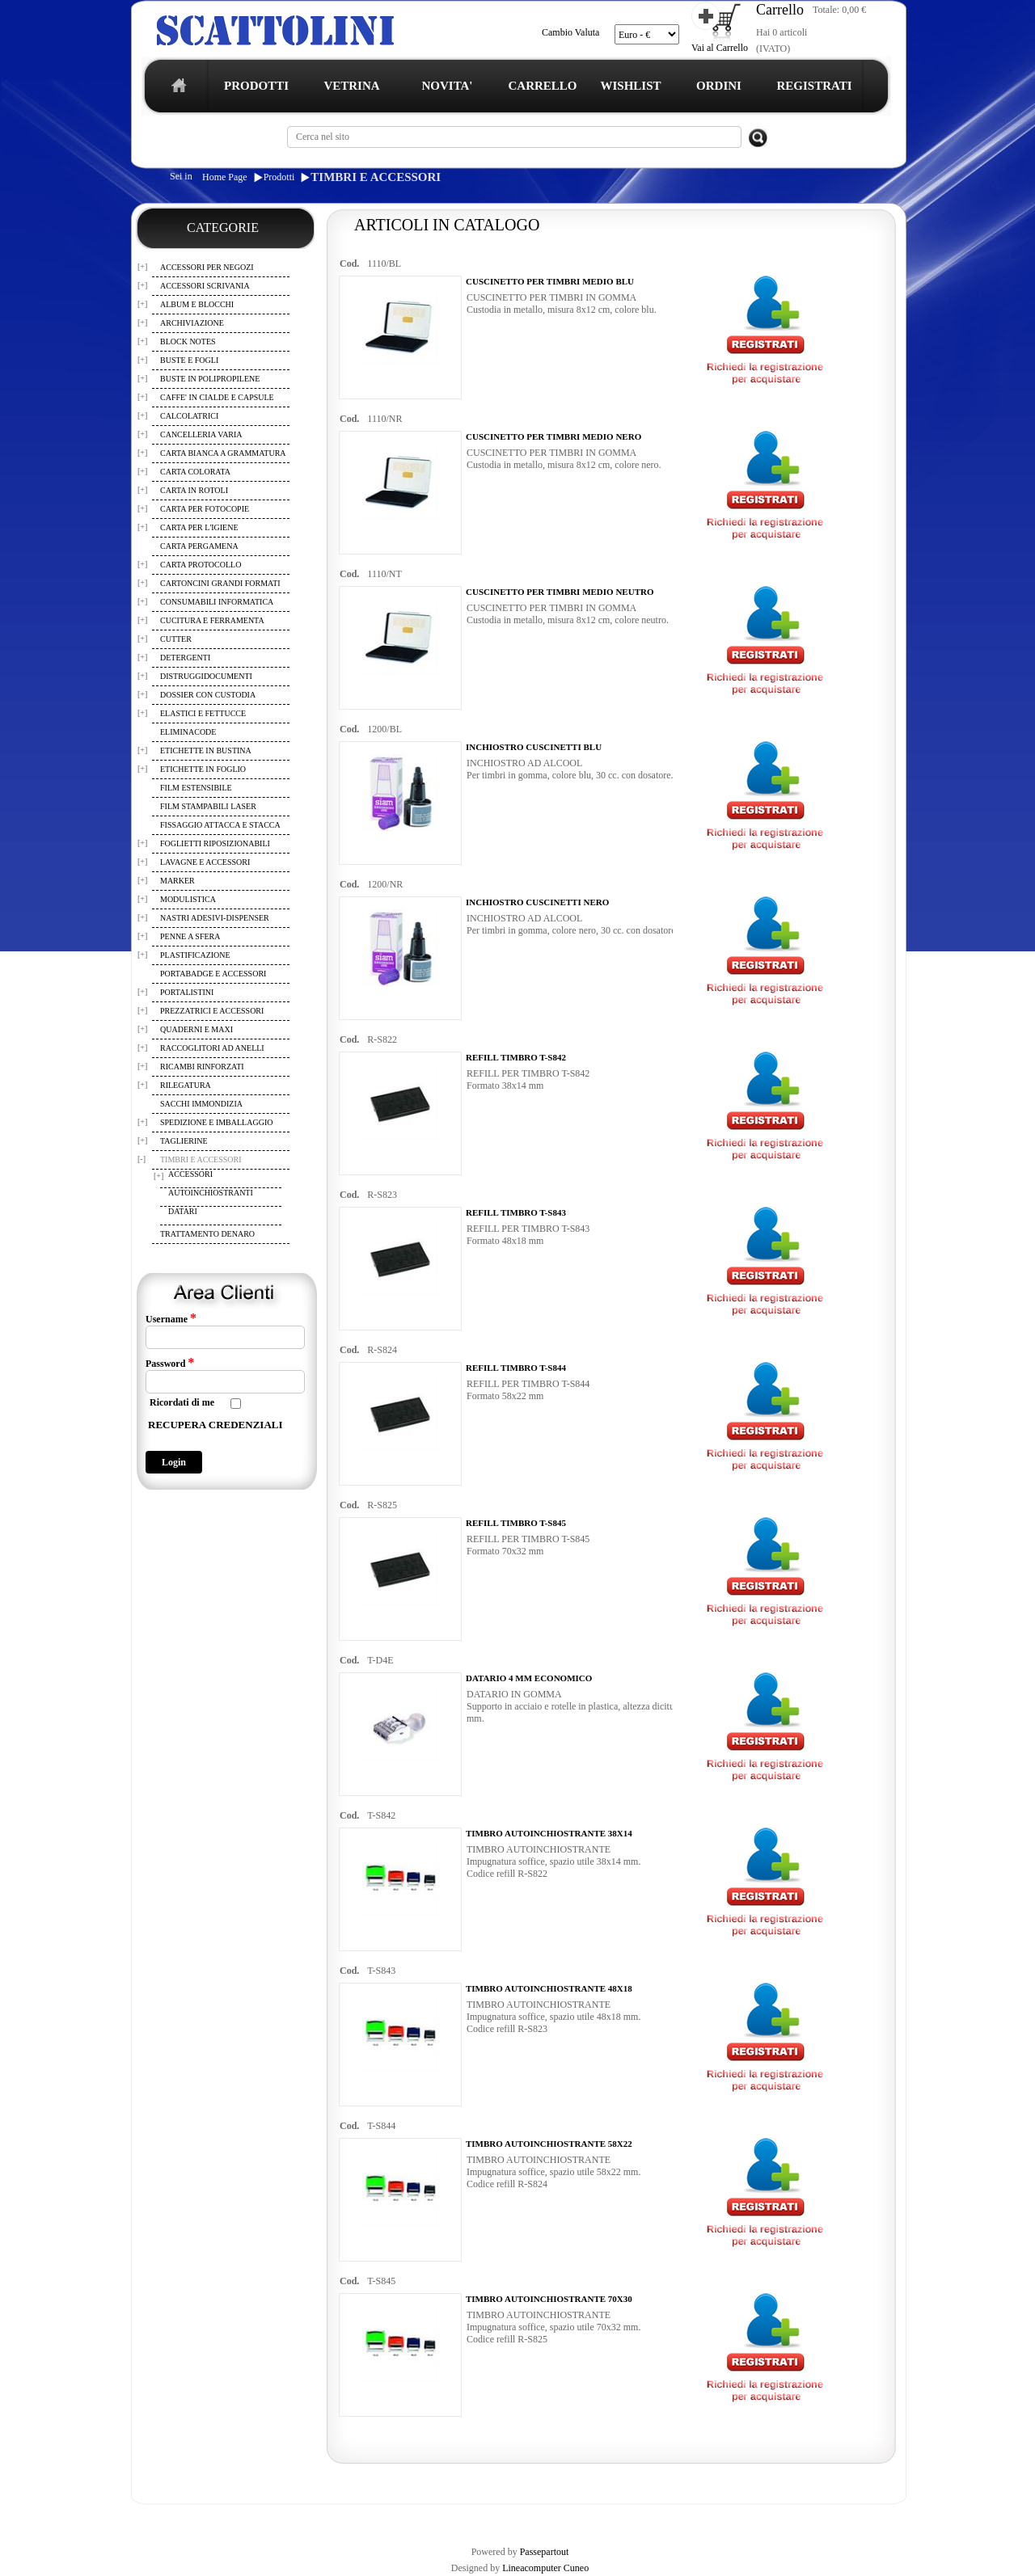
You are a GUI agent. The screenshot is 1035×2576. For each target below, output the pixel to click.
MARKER (177, 880)
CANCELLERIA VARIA (201, 434)
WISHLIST (630, 85)
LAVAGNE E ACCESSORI (205, 862)
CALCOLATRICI (189, 415)
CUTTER (176, 639)
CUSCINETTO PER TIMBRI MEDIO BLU (550, 281)
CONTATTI (552, 2518)
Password (170, 1362)
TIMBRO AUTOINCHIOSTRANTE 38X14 (549, 1833)
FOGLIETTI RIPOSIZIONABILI (215, 843)
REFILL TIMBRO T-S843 (516, 1212)
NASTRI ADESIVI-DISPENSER (214, 917)
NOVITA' (446, 85)
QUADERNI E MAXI (196, 1029)
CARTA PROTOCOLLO (200, 564)
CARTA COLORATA (195, 471)
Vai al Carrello (719, 47)
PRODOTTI (256, 85)
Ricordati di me (182, 1402)
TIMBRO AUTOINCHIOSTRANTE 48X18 (549, 1988)
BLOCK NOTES (188, 341)
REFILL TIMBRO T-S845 (516, 1523)
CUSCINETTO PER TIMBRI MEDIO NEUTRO (559, 592)
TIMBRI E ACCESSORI (375, 177)
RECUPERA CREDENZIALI (215, 1425)
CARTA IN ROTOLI (194, 490)
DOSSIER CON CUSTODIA (208, 694)
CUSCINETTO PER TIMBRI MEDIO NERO (553, 436)
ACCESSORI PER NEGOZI (207, 267)
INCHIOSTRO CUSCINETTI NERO (537, 902)
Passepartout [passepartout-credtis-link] (544, 2551)
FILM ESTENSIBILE (196, 787)
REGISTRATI (813, 85)
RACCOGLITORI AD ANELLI (212, 1047)
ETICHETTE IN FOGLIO (203, 769)
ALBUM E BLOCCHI (197, 304)
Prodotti (279, 177)
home (175, 90)
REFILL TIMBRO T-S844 (516, 1367)
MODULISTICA (188, 899)
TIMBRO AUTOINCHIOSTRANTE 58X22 (549, 2143)
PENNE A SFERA (190, 936)
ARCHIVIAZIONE (192, 322)
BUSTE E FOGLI (189, 360)
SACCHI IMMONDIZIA (201, 1103)
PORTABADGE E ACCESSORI (213, 973)
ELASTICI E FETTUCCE (203, 713)
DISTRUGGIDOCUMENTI (206, 676)
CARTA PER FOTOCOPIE (204, 508)
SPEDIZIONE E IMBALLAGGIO (216, 1122)
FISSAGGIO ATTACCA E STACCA (220, 824)
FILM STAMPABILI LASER (208, 806)
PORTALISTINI (186, 992)
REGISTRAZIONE (172, 2518)
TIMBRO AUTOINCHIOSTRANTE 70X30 (549, 2299)
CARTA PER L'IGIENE (199, 527)
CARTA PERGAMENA (199, 546)
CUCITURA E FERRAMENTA (212, 620)
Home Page (224, 177)
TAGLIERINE (184, 1140)
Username (171, 1318)
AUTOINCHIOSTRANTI (210, 1192)
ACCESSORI (190, 1174)
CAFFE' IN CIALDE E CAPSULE (217, 397)
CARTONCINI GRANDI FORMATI (220, 583)
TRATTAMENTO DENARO (207, 1233)
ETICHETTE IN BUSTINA (205, 750)
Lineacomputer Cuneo (545, 2568)
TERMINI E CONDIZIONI (270, 2518)
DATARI (182, 1211)
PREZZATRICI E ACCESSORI (212, 1010)
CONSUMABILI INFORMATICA (216, 601)
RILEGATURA (185, 1085)
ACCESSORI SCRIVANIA (205, 285)
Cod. (349, 263)
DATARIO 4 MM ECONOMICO (529, 1678)
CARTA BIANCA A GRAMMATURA (223, 453)
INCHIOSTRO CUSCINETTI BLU (534, 747)
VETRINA (351, 85)
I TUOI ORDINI (487, 2518)
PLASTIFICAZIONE (195, 955)
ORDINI (718, 85)
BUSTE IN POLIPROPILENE (210, 378)
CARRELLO (542, 85)
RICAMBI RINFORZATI (202, 1066)
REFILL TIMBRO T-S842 (516, 1057)
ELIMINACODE (188, 731)
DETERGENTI (185, 657)
